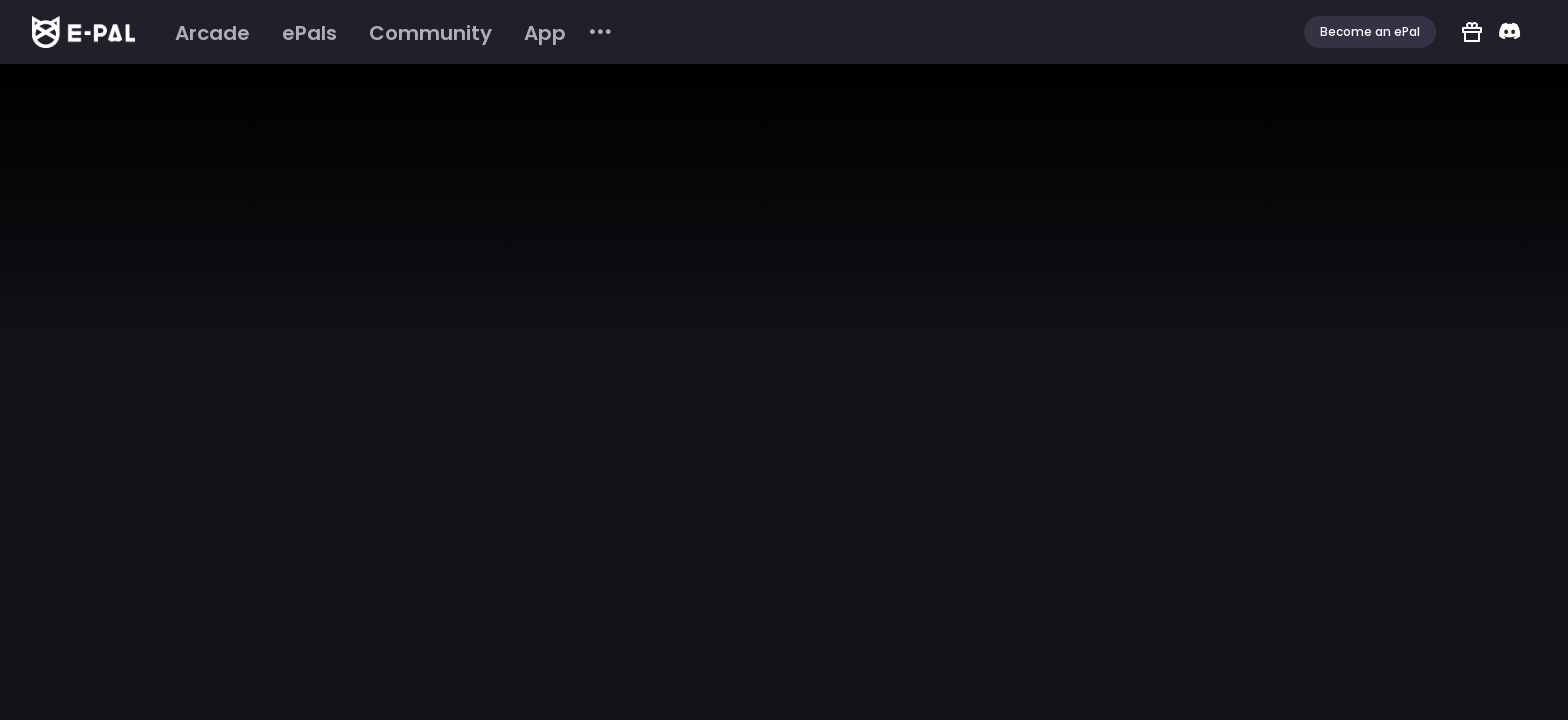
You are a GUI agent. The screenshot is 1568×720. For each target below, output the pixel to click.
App (545, 33)
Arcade (212, 33)
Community (430, 33)
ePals (309, 33)
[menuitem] (212, 33)
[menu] (386, 32)
